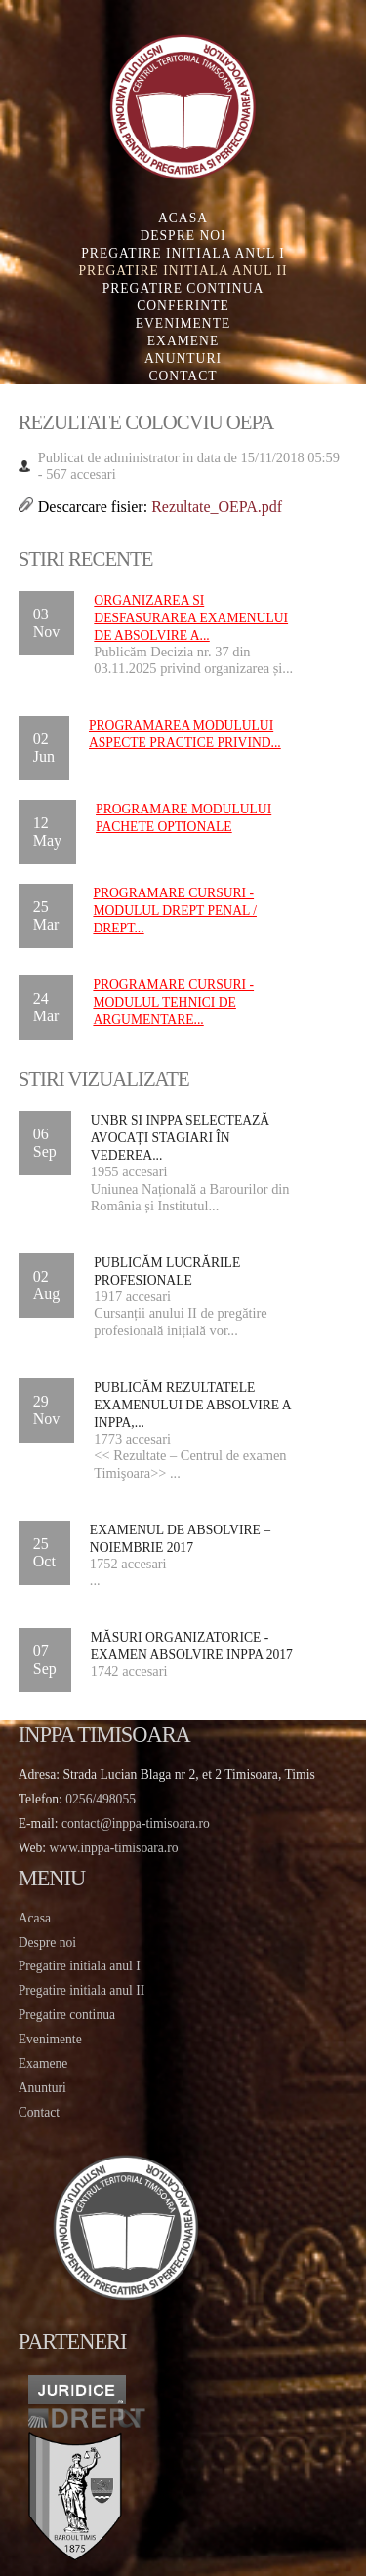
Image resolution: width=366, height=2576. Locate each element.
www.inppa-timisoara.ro (114, 1848)
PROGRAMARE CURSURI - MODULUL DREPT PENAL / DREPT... (175, 910)
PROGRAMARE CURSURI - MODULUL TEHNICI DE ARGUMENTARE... (173, 1002)
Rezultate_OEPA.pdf (216, 506)
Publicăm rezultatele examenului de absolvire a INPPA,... (192, 1405)
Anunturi (183, 358)
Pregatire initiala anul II (81, 1990)
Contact (182, 376)
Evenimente (183, 323)
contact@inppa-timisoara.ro (135, 1823)
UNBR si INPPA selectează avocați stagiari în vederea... (180, 1138)
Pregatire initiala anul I (80, 1966)
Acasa (183, 218)
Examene (183, 341)
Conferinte (183, 305)
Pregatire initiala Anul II (183, 270)
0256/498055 (100, 1799)
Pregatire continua (183, 288)
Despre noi (182, 235)
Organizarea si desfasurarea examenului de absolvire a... (191, 618)
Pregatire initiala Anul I (182, 253)
